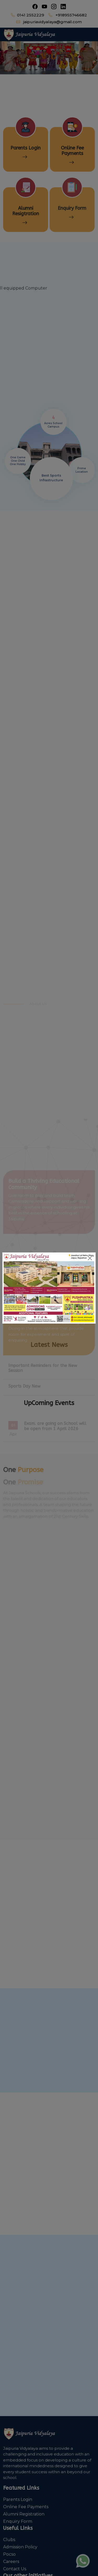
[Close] (90, 1258)
